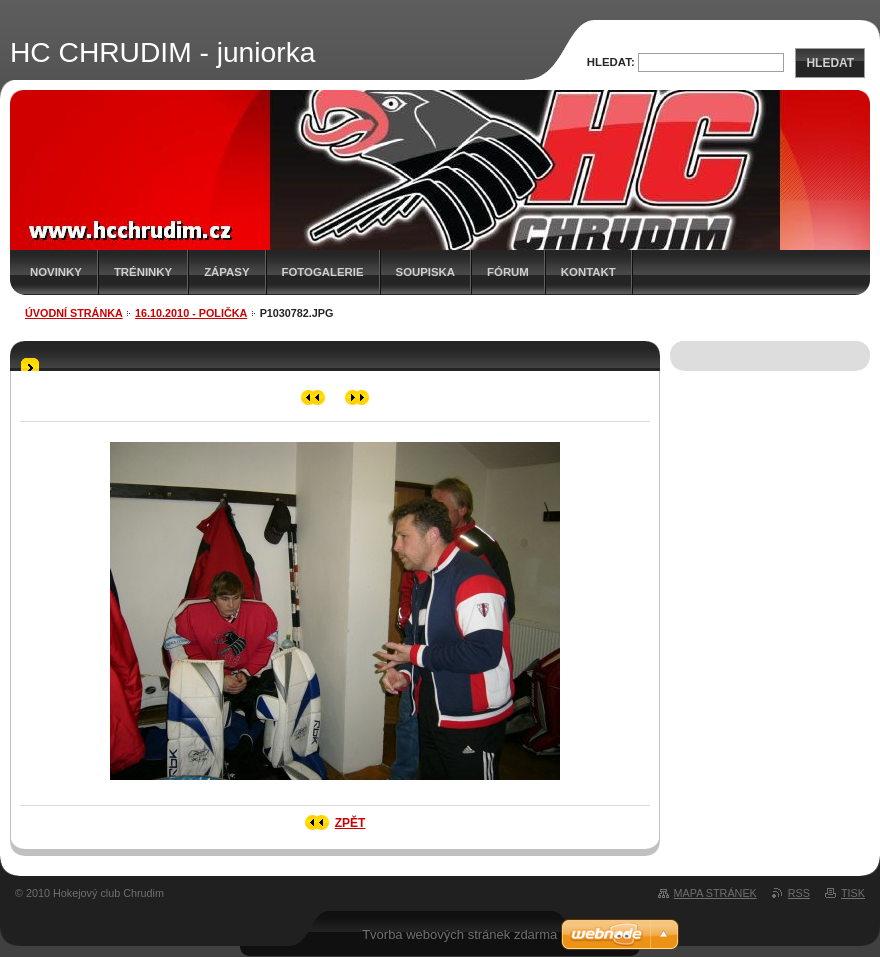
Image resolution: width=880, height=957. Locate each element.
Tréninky (143, 272)
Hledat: (611, 62)
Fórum (508, 272)
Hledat (830, 63)
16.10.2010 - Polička (191, 313)
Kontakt (588, 272)
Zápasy (226, 272)
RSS (799, 893)
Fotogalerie (323, 272)
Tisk (853, 893)
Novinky (56, 272)
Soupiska (426, 272)
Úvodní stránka (74, 313)
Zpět (350, 823)
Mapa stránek (715, 893)
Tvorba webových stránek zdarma (459, 934)
